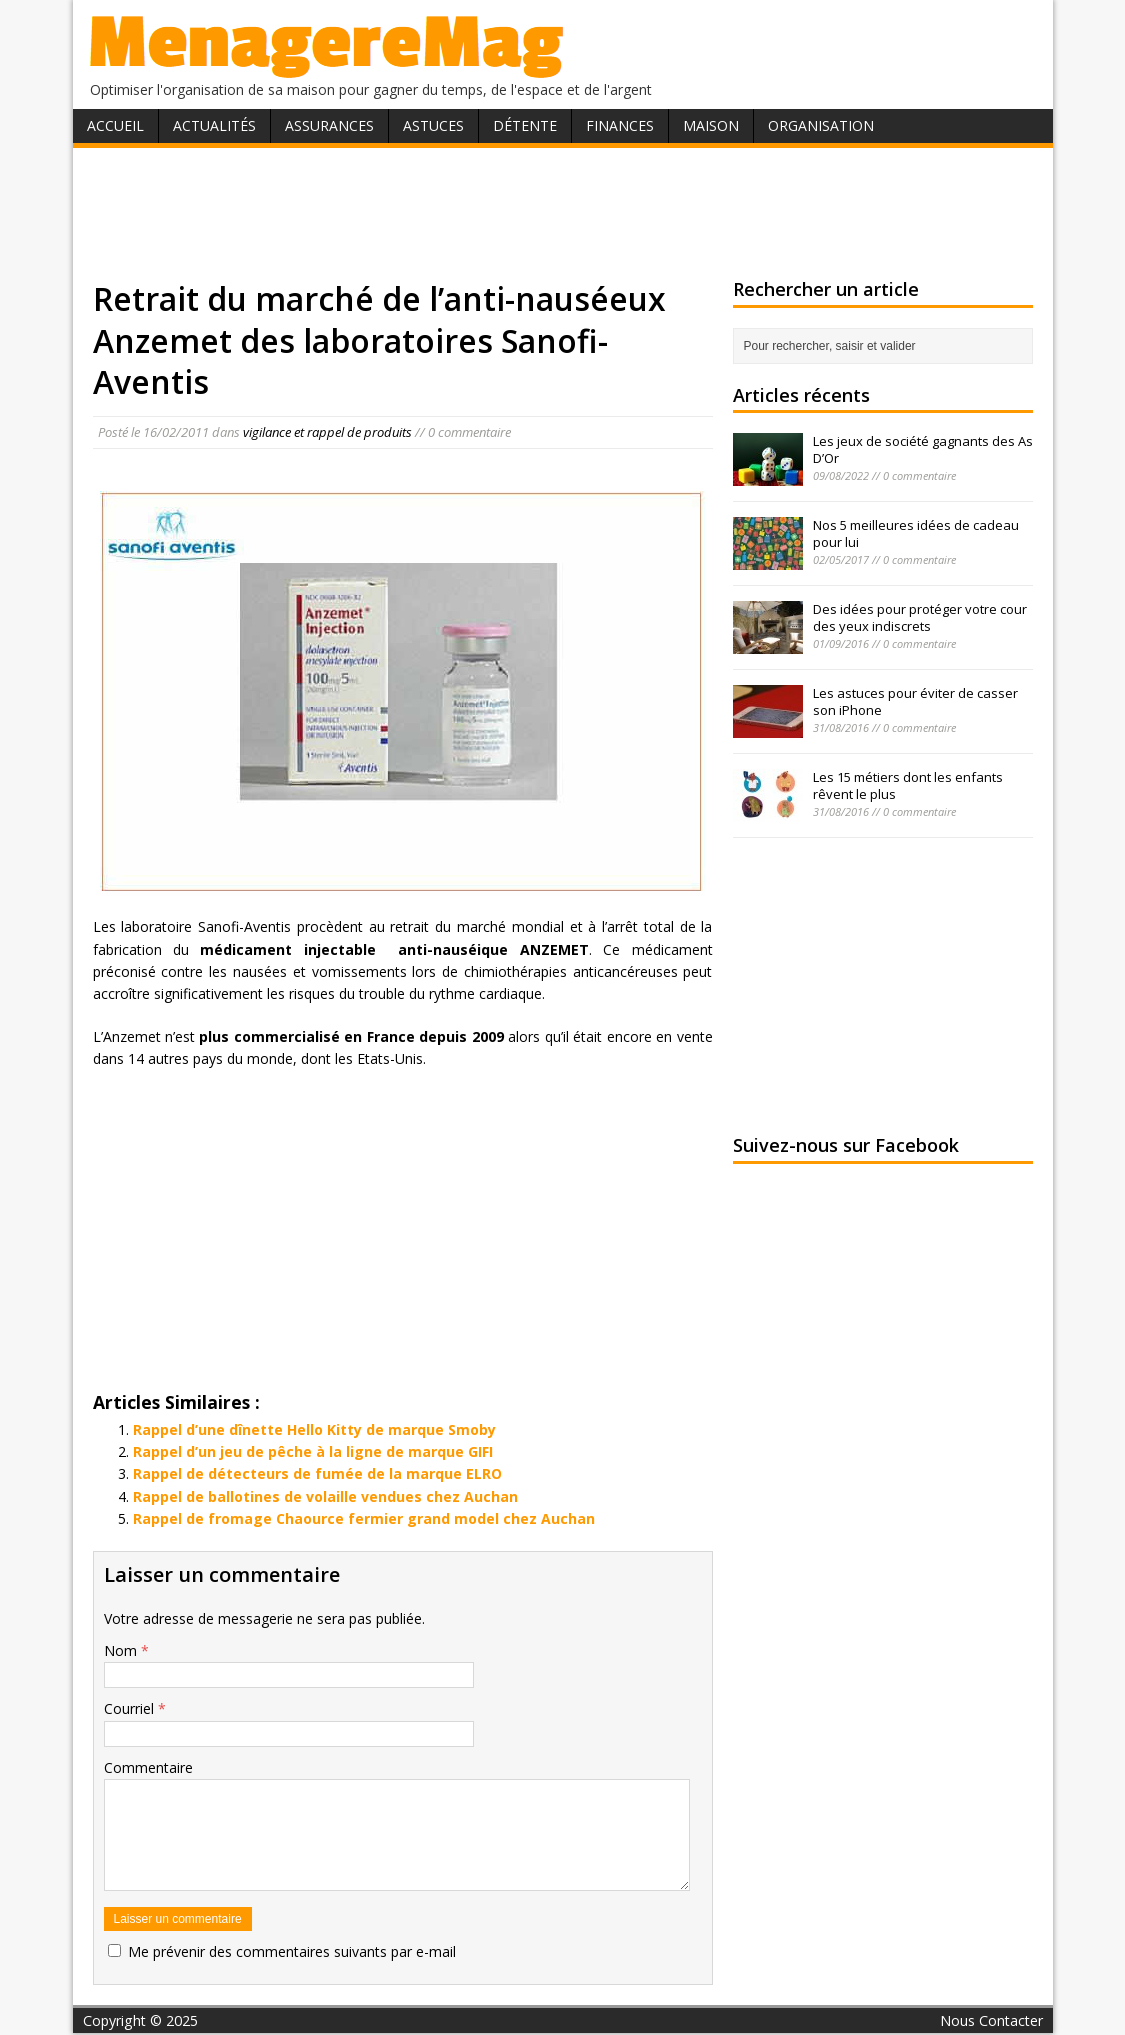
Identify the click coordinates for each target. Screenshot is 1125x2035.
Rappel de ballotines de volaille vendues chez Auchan (325, 1496)
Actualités (214, 125)
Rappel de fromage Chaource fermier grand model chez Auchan (364, 1518)
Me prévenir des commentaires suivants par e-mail (292, 1951)
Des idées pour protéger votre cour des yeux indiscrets (920, 617)
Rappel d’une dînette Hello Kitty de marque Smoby (314, 1429)
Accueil (115, 125)
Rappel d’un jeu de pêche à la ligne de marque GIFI (313, 1451)
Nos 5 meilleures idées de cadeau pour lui (916, 533)
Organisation (821, 125)
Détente (525, 125)
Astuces (433, 125)
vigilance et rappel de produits (327, 432)
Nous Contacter (991, 2020)
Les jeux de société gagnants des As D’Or (923, 449)
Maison (711, 125)
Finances (620, 125)
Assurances (329, 125)
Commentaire (148, 1767)
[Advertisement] (563, 213)
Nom (122, 1650)
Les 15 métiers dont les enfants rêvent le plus (908, 785)
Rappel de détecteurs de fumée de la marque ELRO (317, 1473)
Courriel (131, 1708)
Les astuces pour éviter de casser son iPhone (915, 701)
